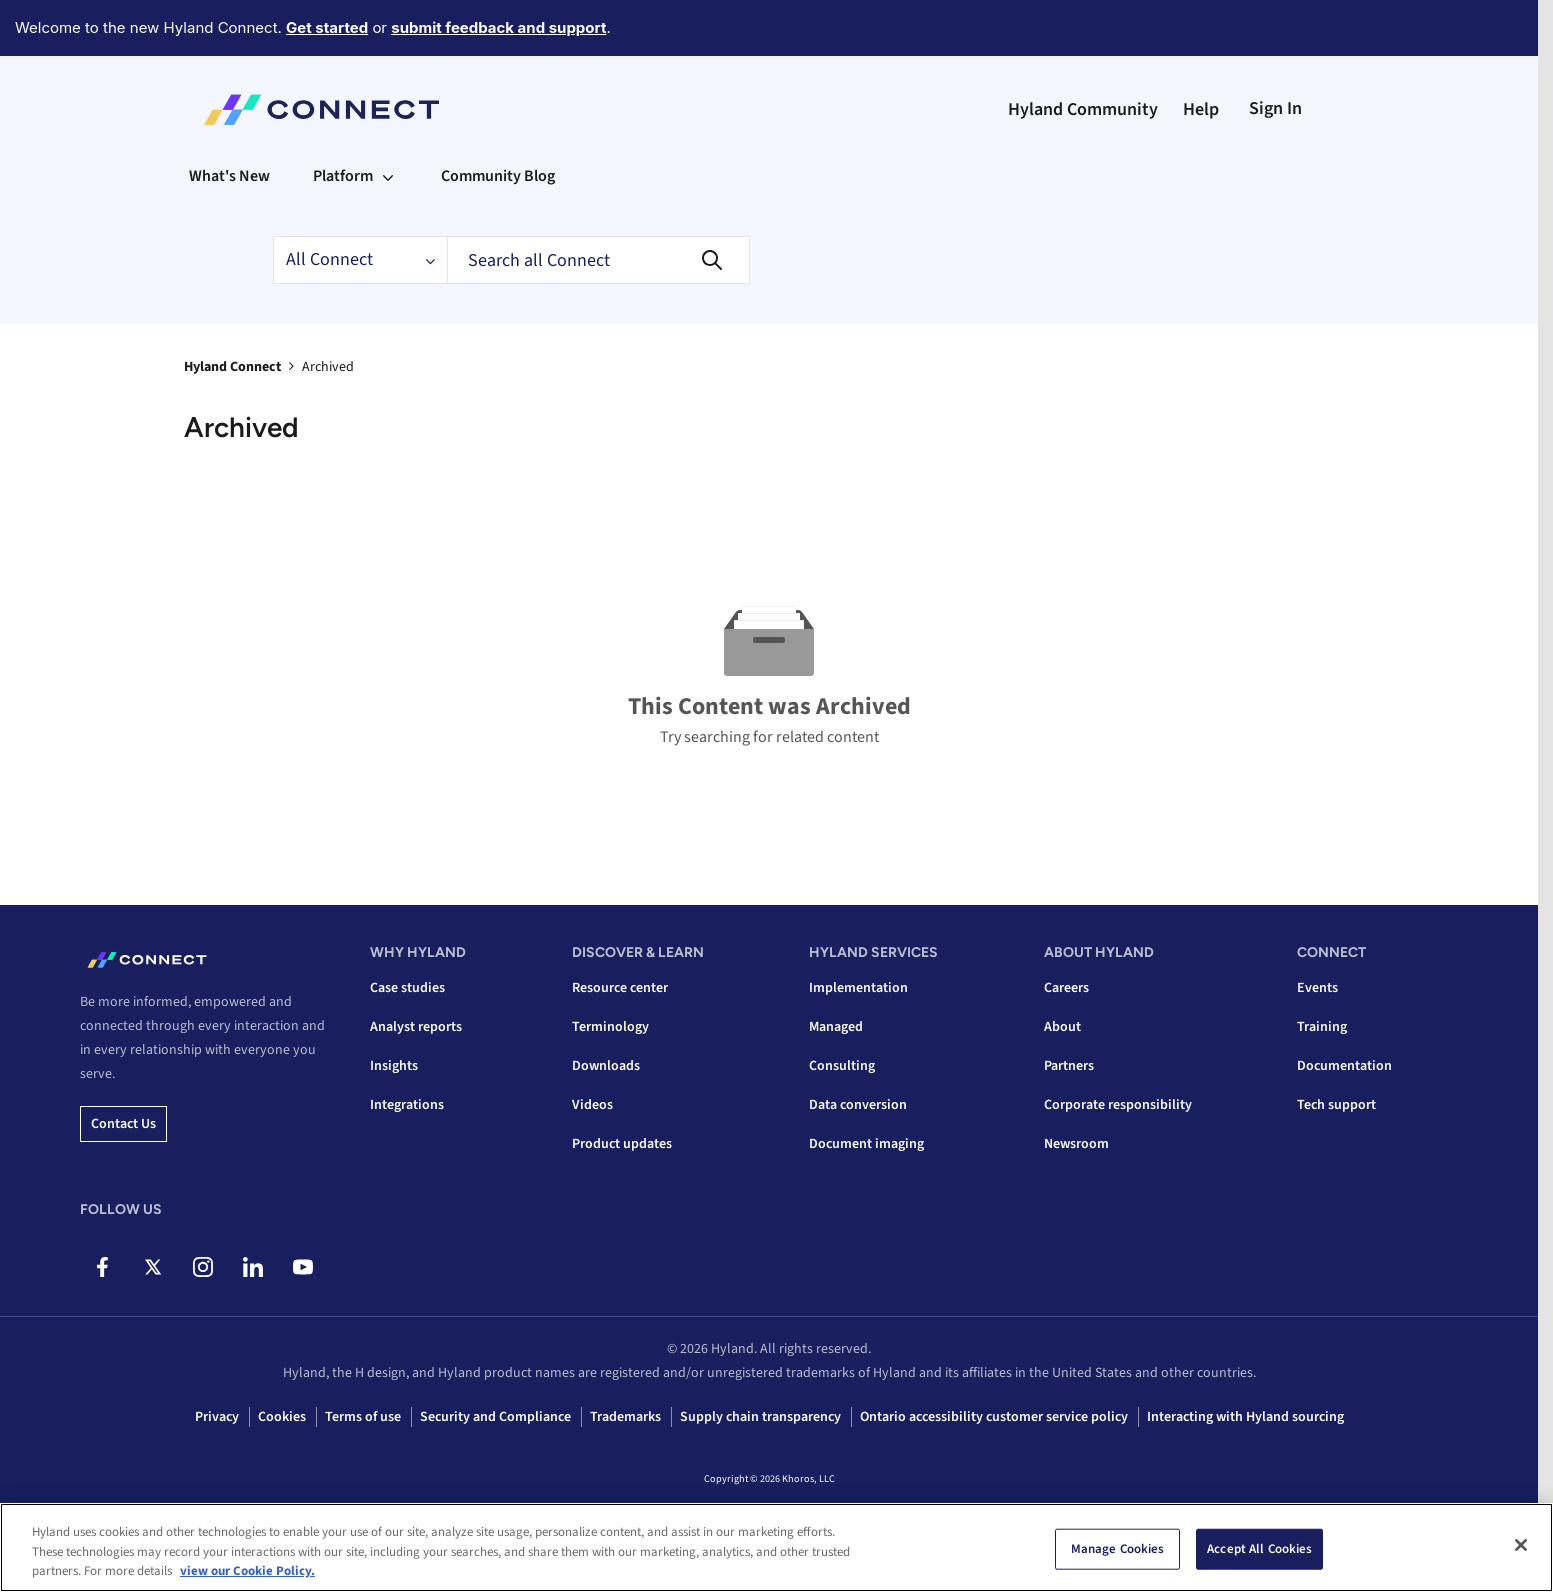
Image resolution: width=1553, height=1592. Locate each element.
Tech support (1336, 1105)
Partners (1069, 1066)
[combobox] (598, 260)
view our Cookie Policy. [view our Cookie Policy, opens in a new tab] (247, 1571)
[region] (776, 1547)
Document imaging (866, 1144)
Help (1201, 109)
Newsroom (1076, 1144)
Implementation (858, 988)
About (1062, 1027)
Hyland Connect (232, 367)
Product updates (622, 1144)
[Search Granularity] (360, 260)
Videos (592, 1105)
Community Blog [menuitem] (498, 176)
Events (1317, 988)
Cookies (282, 1417)
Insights (394, 1066)
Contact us (123, 1124)
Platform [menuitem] (343, 176)
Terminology (610, 1027)
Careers (1066, 988)
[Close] (1521, 1545)
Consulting (842, 1066)
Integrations (407, 1105)
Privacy (217, 1417)
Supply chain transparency (760, 1417)
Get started (327, 27)
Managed (836, 1027)
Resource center (620, 988)
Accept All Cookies (1259, 1548)
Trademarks (625, 1417)
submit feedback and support (498, 27)
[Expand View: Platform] (388, 176)
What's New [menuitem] (229, 176)
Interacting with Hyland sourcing (1245, 1417)
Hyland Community (1083, 109)
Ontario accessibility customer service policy (994, 1417)
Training (1322, 1027)
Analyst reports (416, 1027)
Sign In (1275, 108)
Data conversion (858, 1105)
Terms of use (363, 1417)
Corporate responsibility (1118, 1105)
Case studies (407, 988)
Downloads (606, 1066)
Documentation (1344, 1066)
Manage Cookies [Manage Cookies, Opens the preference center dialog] (1118, 1548)
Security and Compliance (495, 1417)
